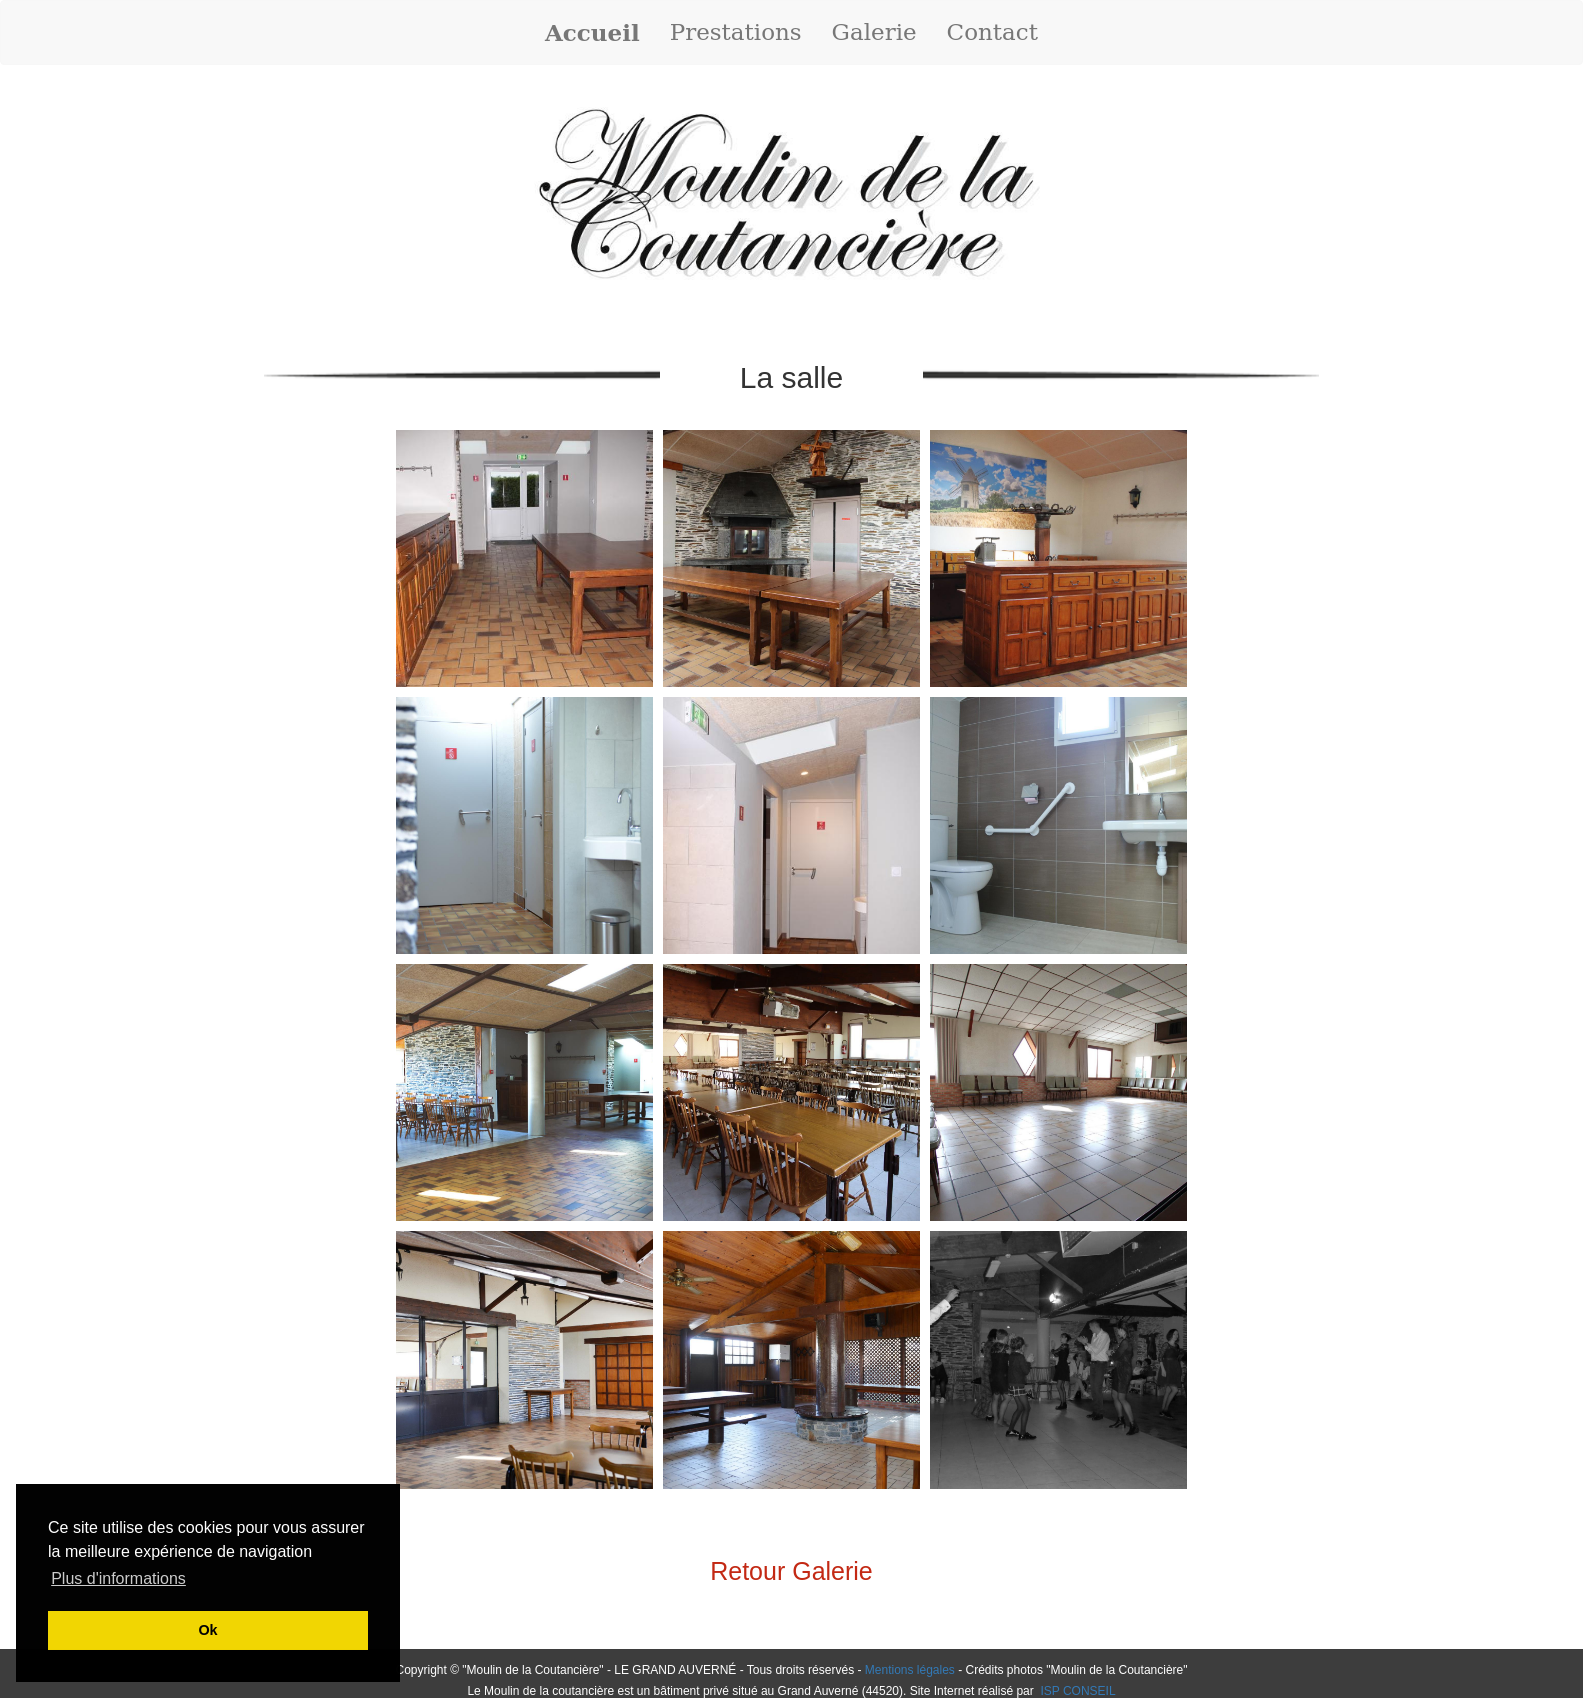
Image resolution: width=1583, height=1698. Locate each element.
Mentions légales (910, 1670)
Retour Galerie (791, 1571)
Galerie (874, 32)
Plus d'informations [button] (118, 1578)
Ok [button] (207, 1630)
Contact (992, 32)
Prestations (736, 32)
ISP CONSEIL (1076, 1691)
